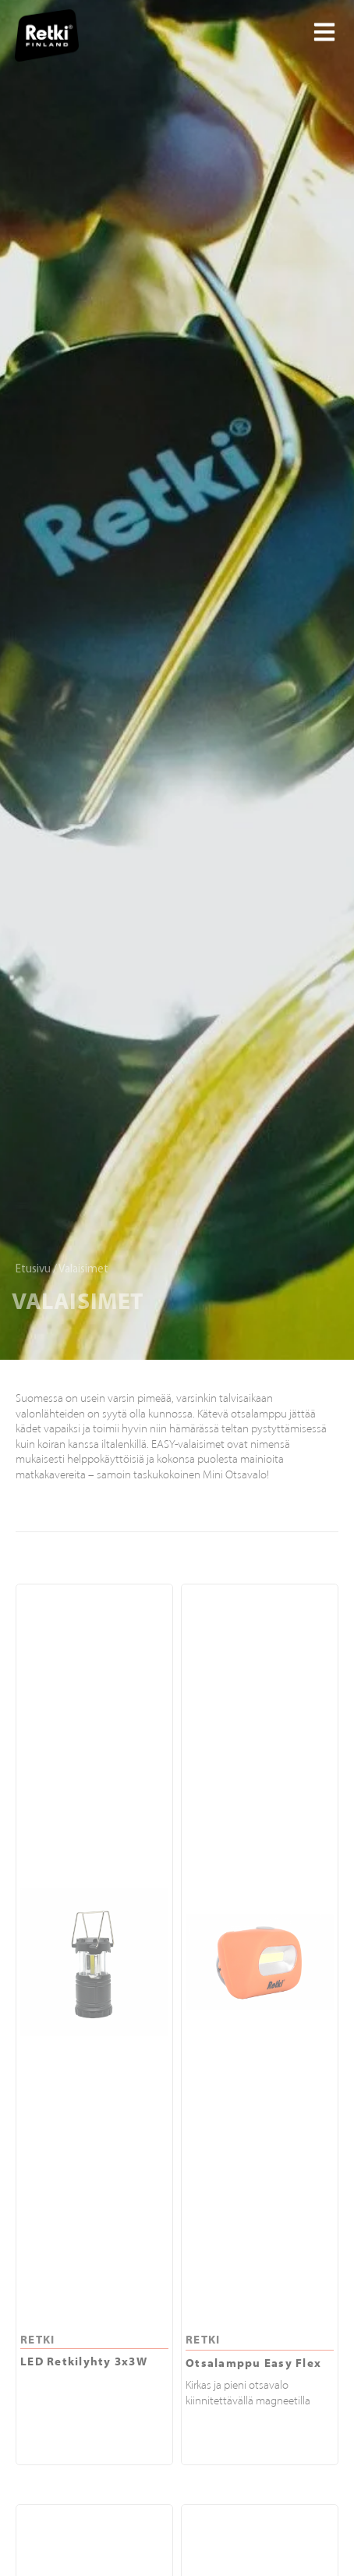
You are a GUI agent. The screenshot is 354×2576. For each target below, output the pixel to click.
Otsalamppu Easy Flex (253, 2362)
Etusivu (33, 1270)
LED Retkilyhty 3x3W (83, 2361)
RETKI (37, 2339)
